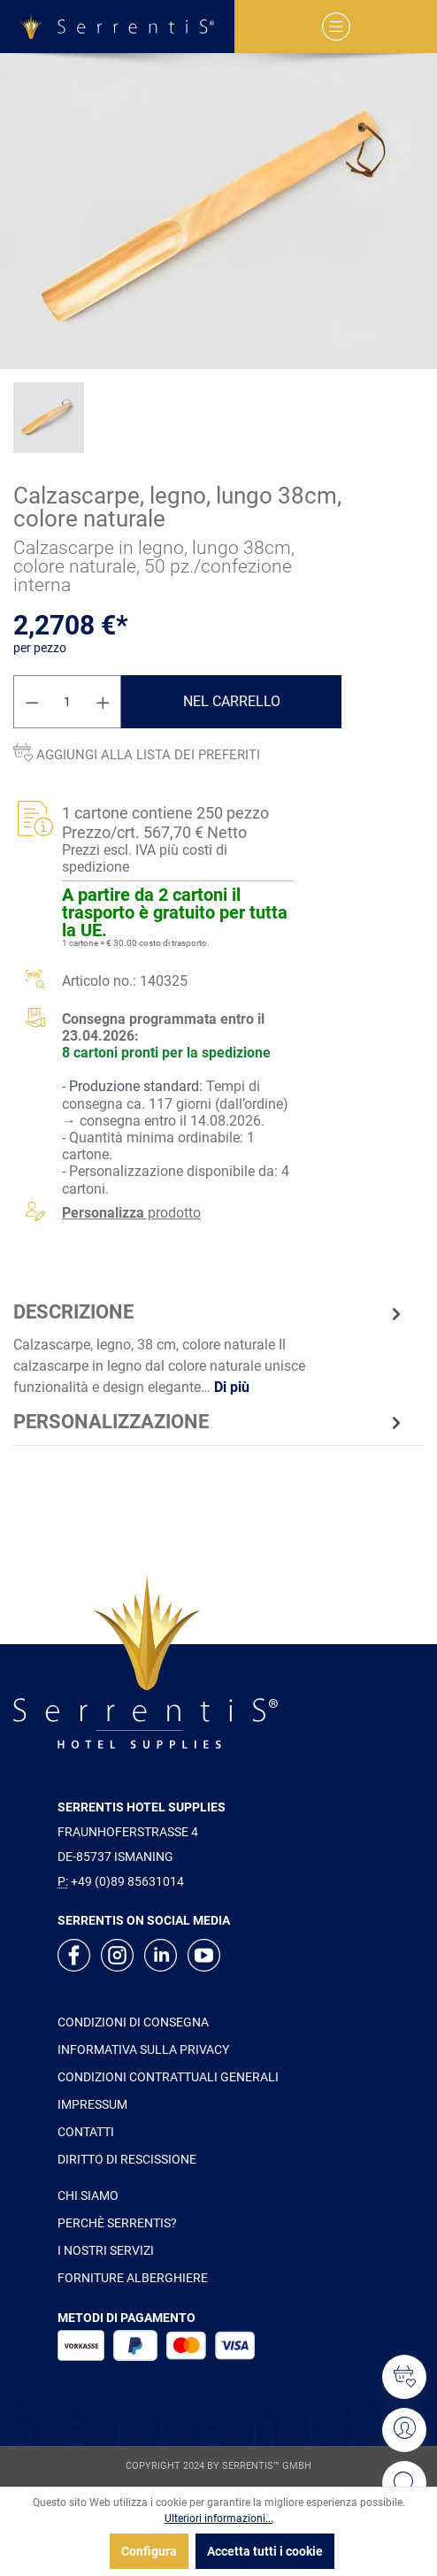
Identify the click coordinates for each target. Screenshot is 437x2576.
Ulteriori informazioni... (219, 2518)
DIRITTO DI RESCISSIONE (127, 2159)
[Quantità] (68, 701)
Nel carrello (231, 701)
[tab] (209, 1348)
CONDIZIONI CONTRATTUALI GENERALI (168, 2077)
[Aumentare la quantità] (103, 701)
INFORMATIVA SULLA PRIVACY (143, 2049)
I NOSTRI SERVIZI (106, 2250)
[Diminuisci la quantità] (31, 701)
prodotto (131, 1212)
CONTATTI (86, 2132)
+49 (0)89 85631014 (127, 1881)
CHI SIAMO (88, 2195)
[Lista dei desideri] (404, 2377)
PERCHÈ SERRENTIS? (117, 2223)
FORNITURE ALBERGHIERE (133, 2278)
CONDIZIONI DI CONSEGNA (133, 2022)
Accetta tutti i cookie (265, 2551)
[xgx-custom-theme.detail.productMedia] (218, 211)
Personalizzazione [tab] (209, 1422)
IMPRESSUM (92, 2104)
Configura (149, 2551)
